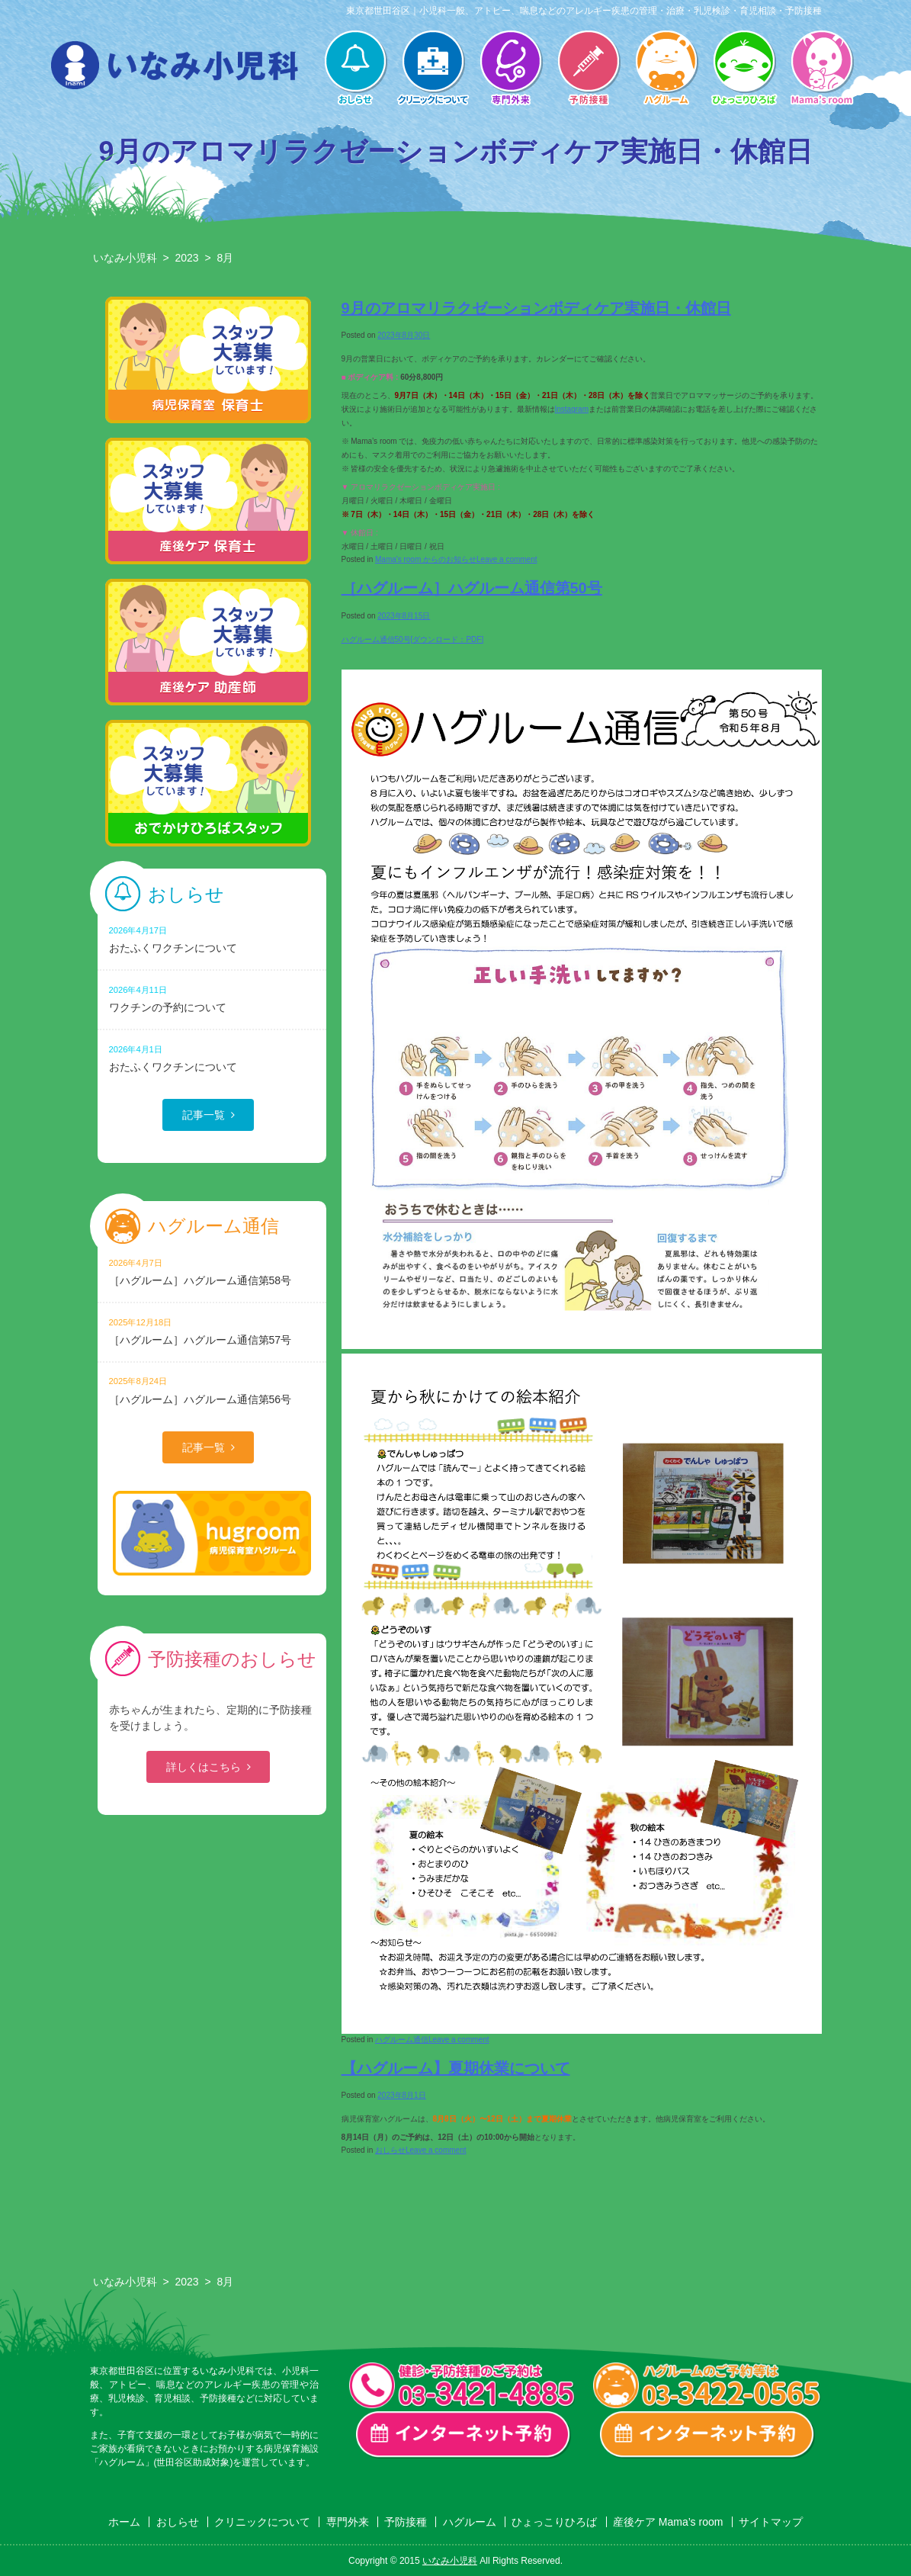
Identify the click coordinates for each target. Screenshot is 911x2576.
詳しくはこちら (203, 1767)
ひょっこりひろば (744, 69)
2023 (186, 258)
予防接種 (588, 69)
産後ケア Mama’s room (822, 69)
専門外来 (511, 69)
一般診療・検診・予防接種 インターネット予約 (463, 2435)
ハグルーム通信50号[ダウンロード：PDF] (413, 639)
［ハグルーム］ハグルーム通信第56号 (212, 1390)
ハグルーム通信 (401, 2039)
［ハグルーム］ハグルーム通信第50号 (472, 588)
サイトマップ (771, 2522)
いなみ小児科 (125, 258)
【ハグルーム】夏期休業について (456, 2068)
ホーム (124, 2522)
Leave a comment (506, 559)
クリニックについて (433, 69)
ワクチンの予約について (212, 998)
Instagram (572, 409)
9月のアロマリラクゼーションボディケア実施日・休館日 (536, 308)
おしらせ (355, 69)
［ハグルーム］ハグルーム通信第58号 (212, 1271)
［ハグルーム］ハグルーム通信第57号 (212, 1331)
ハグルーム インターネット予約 (707, 2435)
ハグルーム (666, 69)
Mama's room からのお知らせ (425, 559)
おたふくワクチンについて (212, 939)
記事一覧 (203, 1115)
